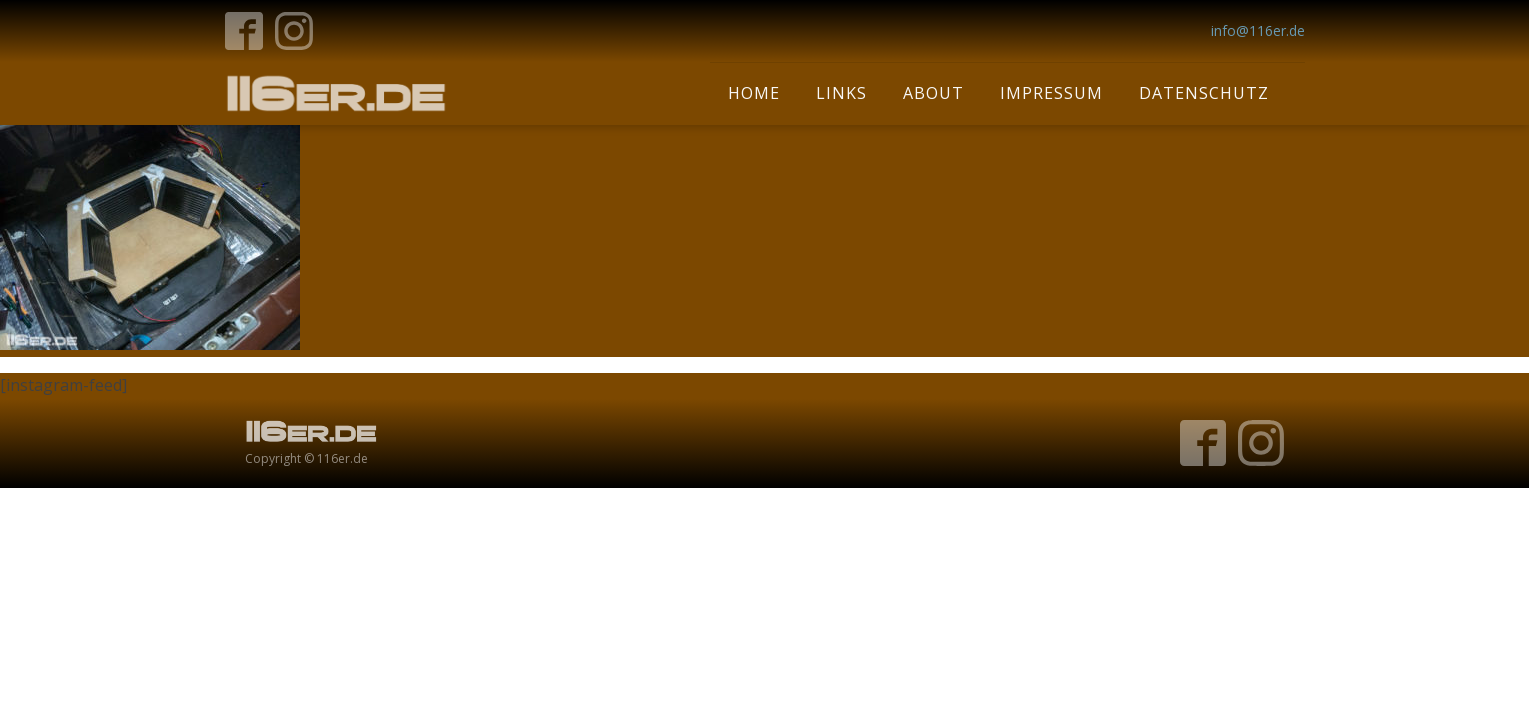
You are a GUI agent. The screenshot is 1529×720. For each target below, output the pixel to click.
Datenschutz (1204, 93)
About (933, 93)
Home (754, 93)
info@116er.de (1258, 30)
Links (841, 93)
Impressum (1051, 93)
